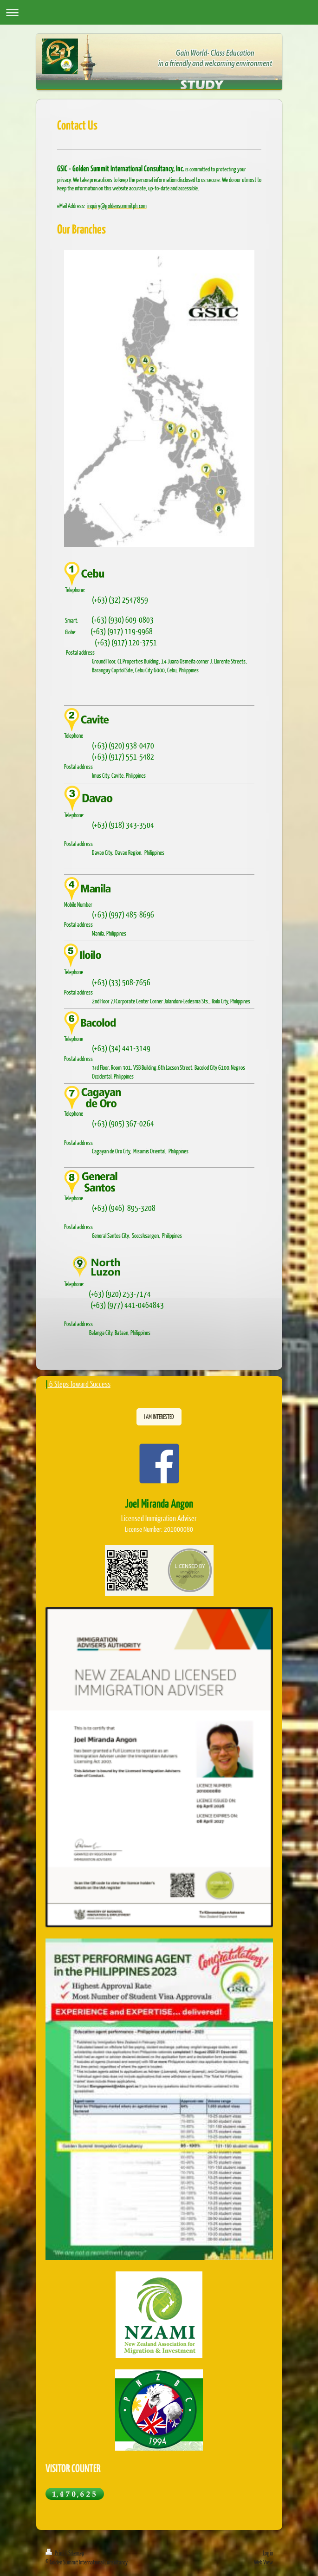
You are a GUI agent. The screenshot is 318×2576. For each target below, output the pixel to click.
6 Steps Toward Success (79, 1384)
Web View (263, 2562)
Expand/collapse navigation (159, 12)
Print (55, 2552)
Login (268, 2552)
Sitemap (76, 2552)
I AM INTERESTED (159, 1416)
